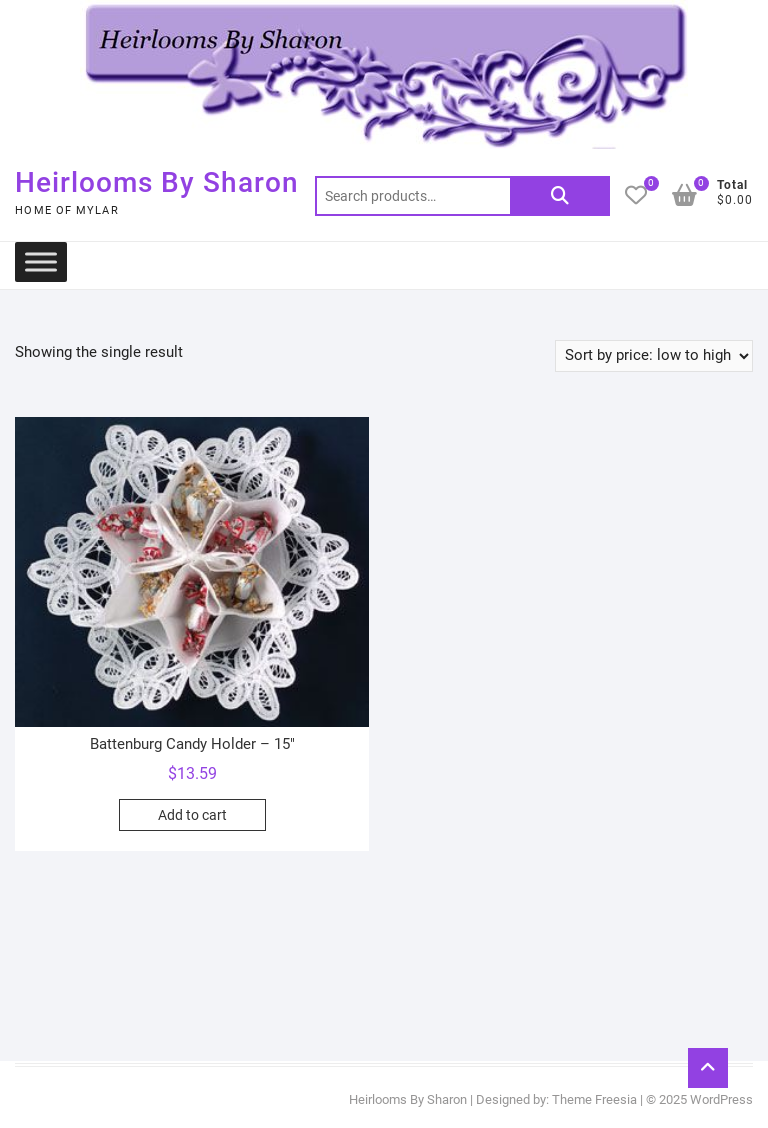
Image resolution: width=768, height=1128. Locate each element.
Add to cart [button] (192, 815)
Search (560, 196)
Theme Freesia (594, 1099)
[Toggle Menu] (41, 261)
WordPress (721, 1099)
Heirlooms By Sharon (157, 182)
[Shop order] (654, 356)
